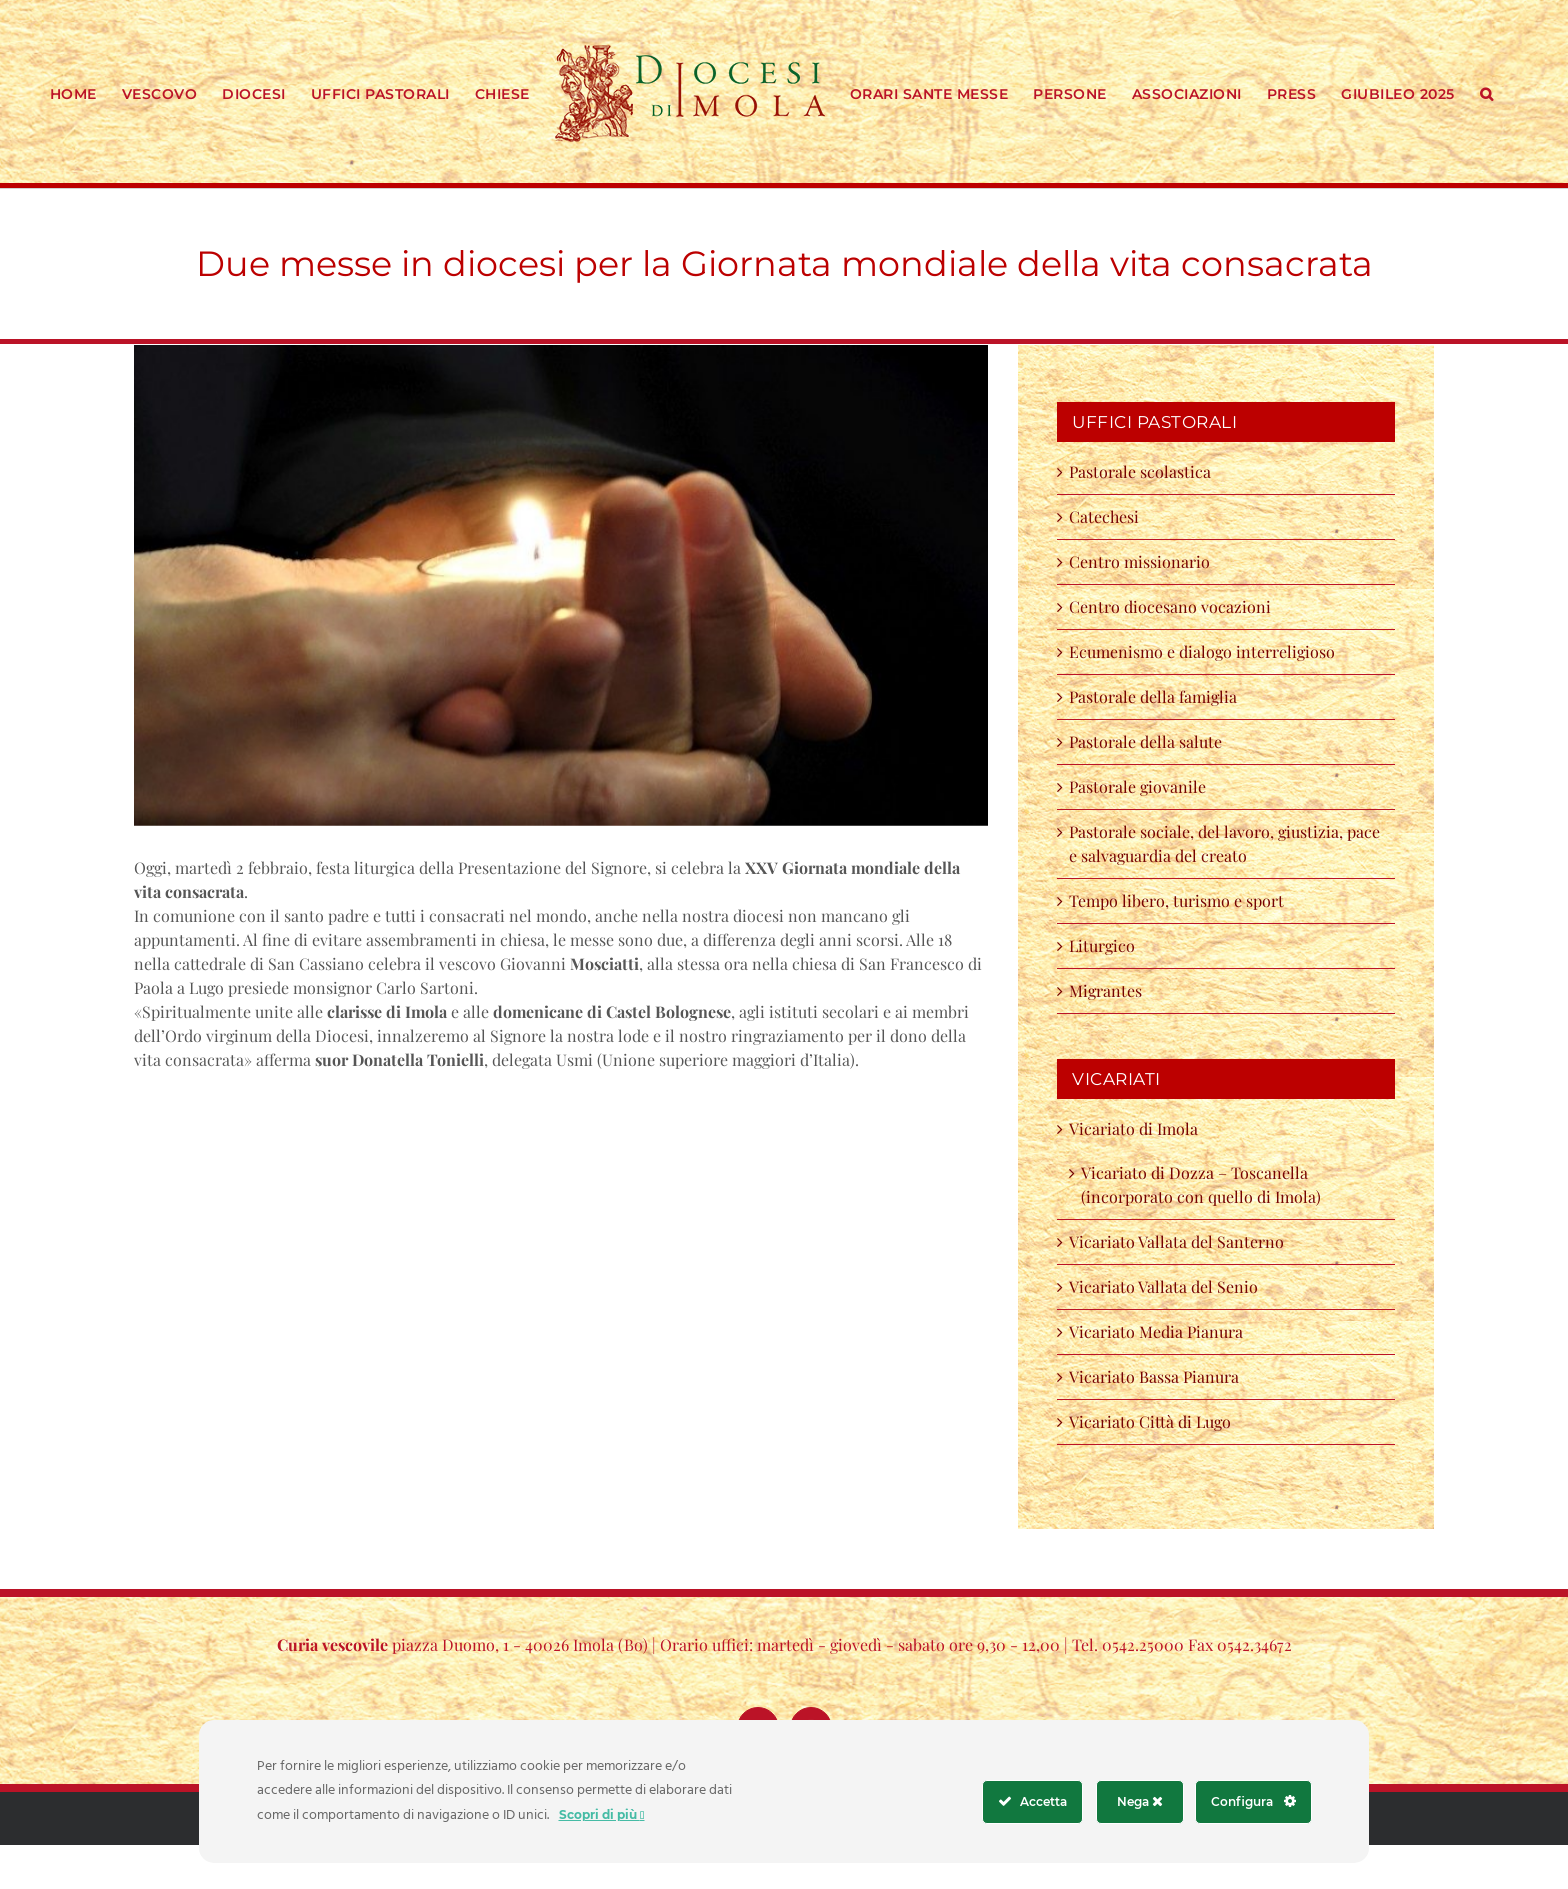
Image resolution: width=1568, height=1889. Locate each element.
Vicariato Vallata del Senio (1163, 1286)
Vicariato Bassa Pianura (1154, 1376)
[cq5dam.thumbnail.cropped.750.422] (561, 585)
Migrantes (1105, 990)
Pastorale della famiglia (1153, 696)
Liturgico (1102, 945)
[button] (1487, 92)
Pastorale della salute (1145, 741)
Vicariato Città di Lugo (1150, 1421)
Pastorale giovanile (1137, 786)
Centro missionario (1139, 561)
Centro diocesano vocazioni (1174, 606)
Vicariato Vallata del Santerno (1176, 1241)
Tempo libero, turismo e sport (1176, 900)
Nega (1140, 1801)
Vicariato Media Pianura (1156, 1331)
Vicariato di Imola (1133, 1128)
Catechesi (1104, 516)
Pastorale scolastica (1140, 471)
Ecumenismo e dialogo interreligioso (1202, 651)
